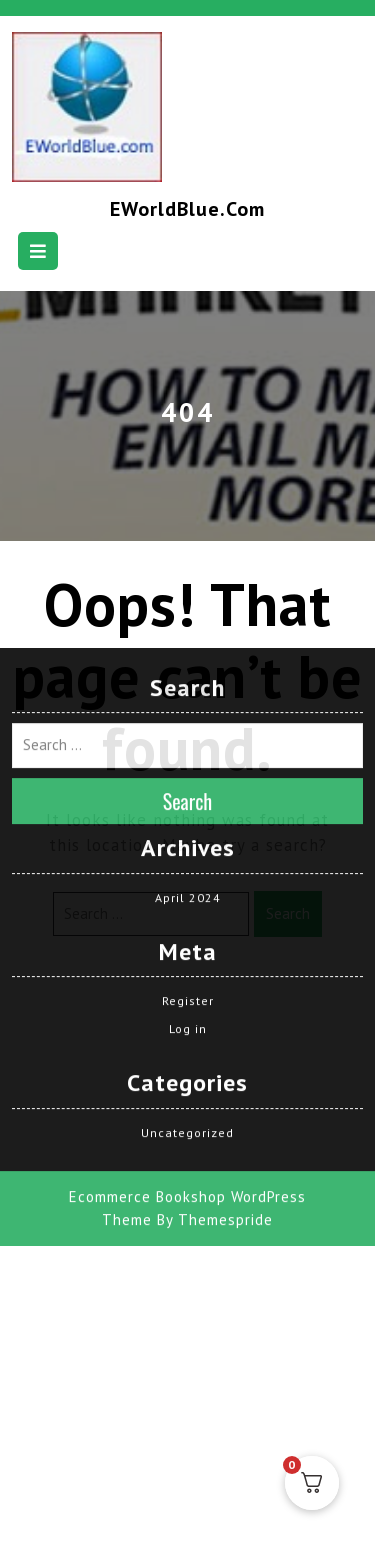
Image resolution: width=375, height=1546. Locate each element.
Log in (188, 950)
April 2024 (188, 818)
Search (188, 723)
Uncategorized (187, 1054)
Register (188, 922)
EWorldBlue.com (187, 209)
